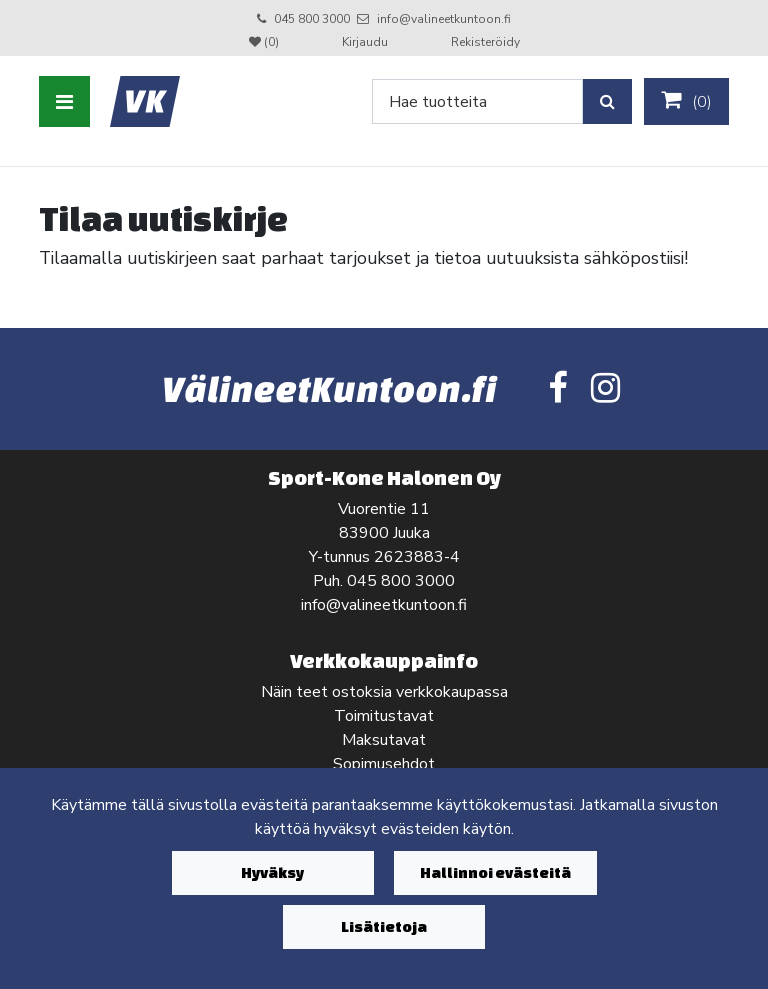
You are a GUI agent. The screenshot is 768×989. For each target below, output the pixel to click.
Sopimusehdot (384, 764)
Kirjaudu (366, 42)
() (686, 101)
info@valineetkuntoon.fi (444, 19)
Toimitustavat (384, 716)
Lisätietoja (384, 926)
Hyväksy (272, 872)
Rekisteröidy (485, 42)
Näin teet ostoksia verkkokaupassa (384, 692)
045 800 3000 (312, 19)
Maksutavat (384, 740)
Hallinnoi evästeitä (495, 872)
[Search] (477, 101)
